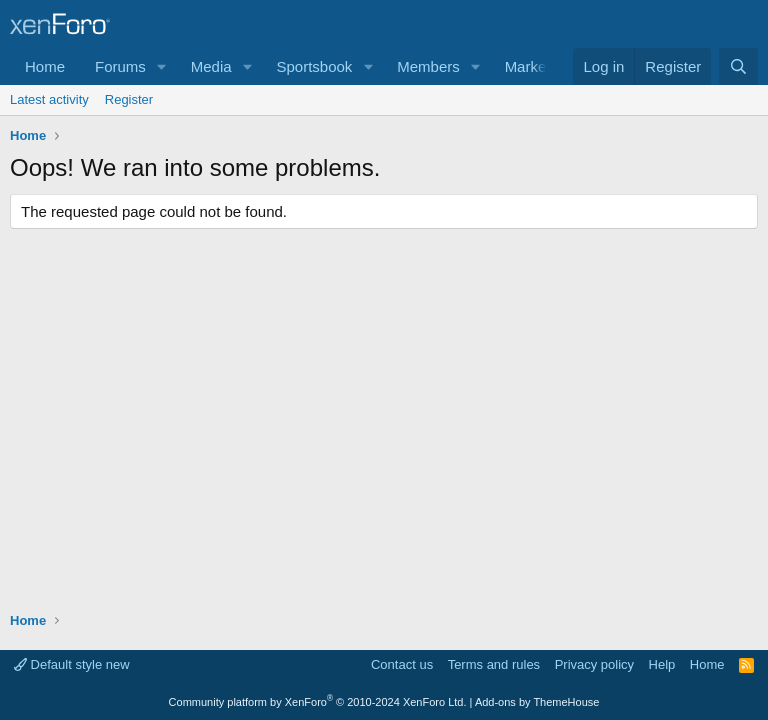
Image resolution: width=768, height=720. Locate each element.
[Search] (738, 66)
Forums (120, 66)
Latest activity (49, 99)
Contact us (402, 664)
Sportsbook (314, 66)
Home (45, 66)
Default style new (72, 664)
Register (129, 99)
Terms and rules (494, 664)
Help (662, 664)
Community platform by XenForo (318, 702)
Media (211, 66)
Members (428, 66)
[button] (162, 66)
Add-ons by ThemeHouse (537, 702)
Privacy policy (594, 664)
